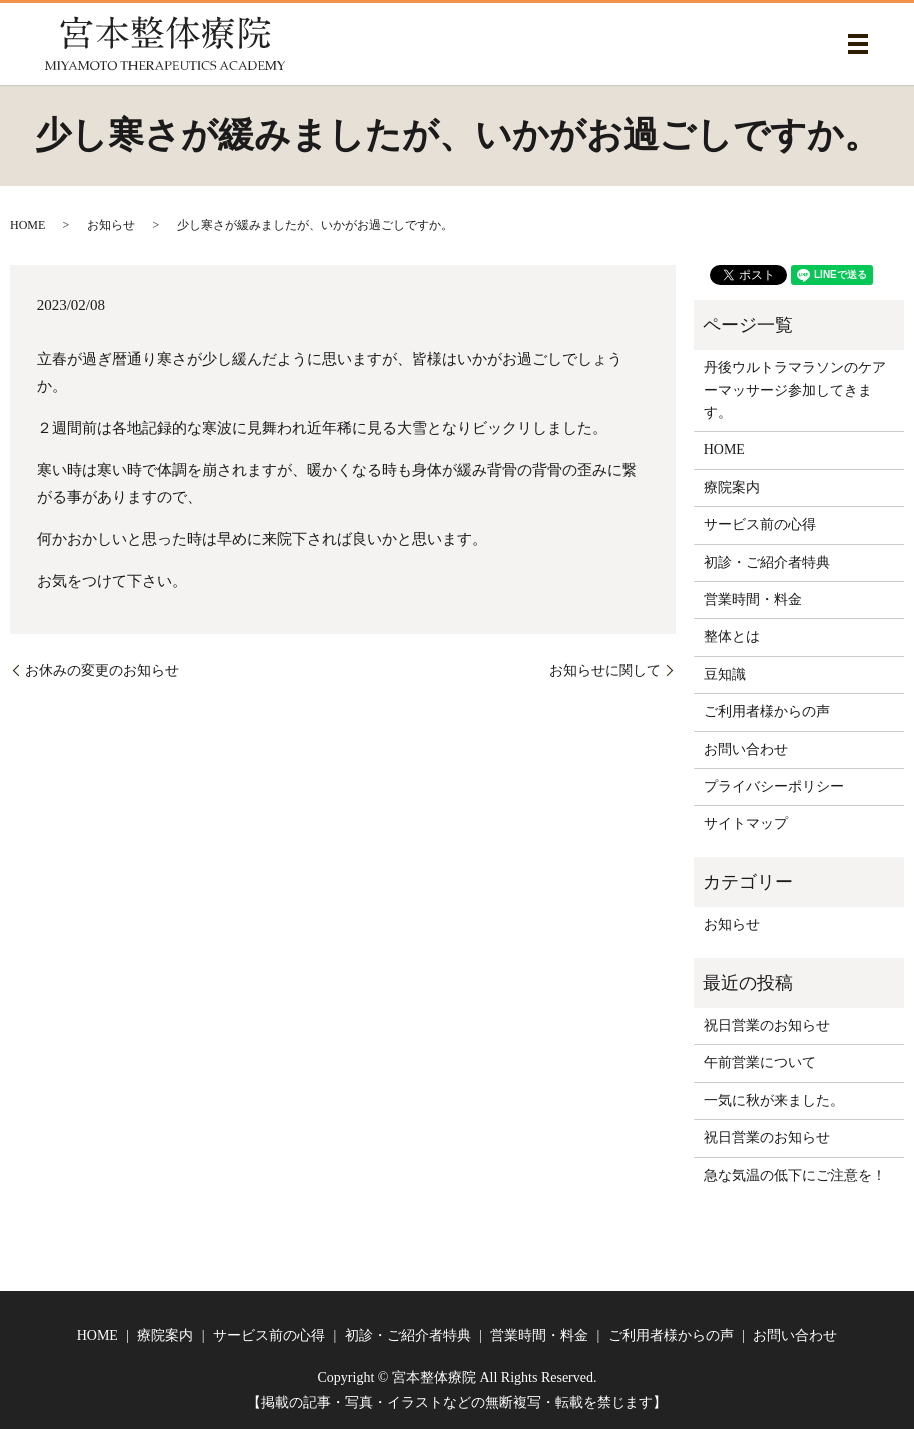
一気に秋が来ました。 (774, 1100)
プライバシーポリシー (774, 786)
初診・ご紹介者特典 (767, 562)
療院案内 (732, 487)
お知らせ (111, 225)
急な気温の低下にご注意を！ (795, 1175)
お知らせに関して (605, 670)
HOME (27, 225)
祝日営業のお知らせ (767, 1025)
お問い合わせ (746, 749)
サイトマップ (746, 823)
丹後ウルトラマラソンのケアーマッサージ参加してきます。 (795, 390)
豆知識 (725, 674)
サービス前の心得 (760, 524)
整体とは (732, 636)
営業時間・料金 (753, 599)
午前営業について (760, 1062)
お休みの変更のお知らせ (102, 670)
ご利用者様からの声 (767, 711)
